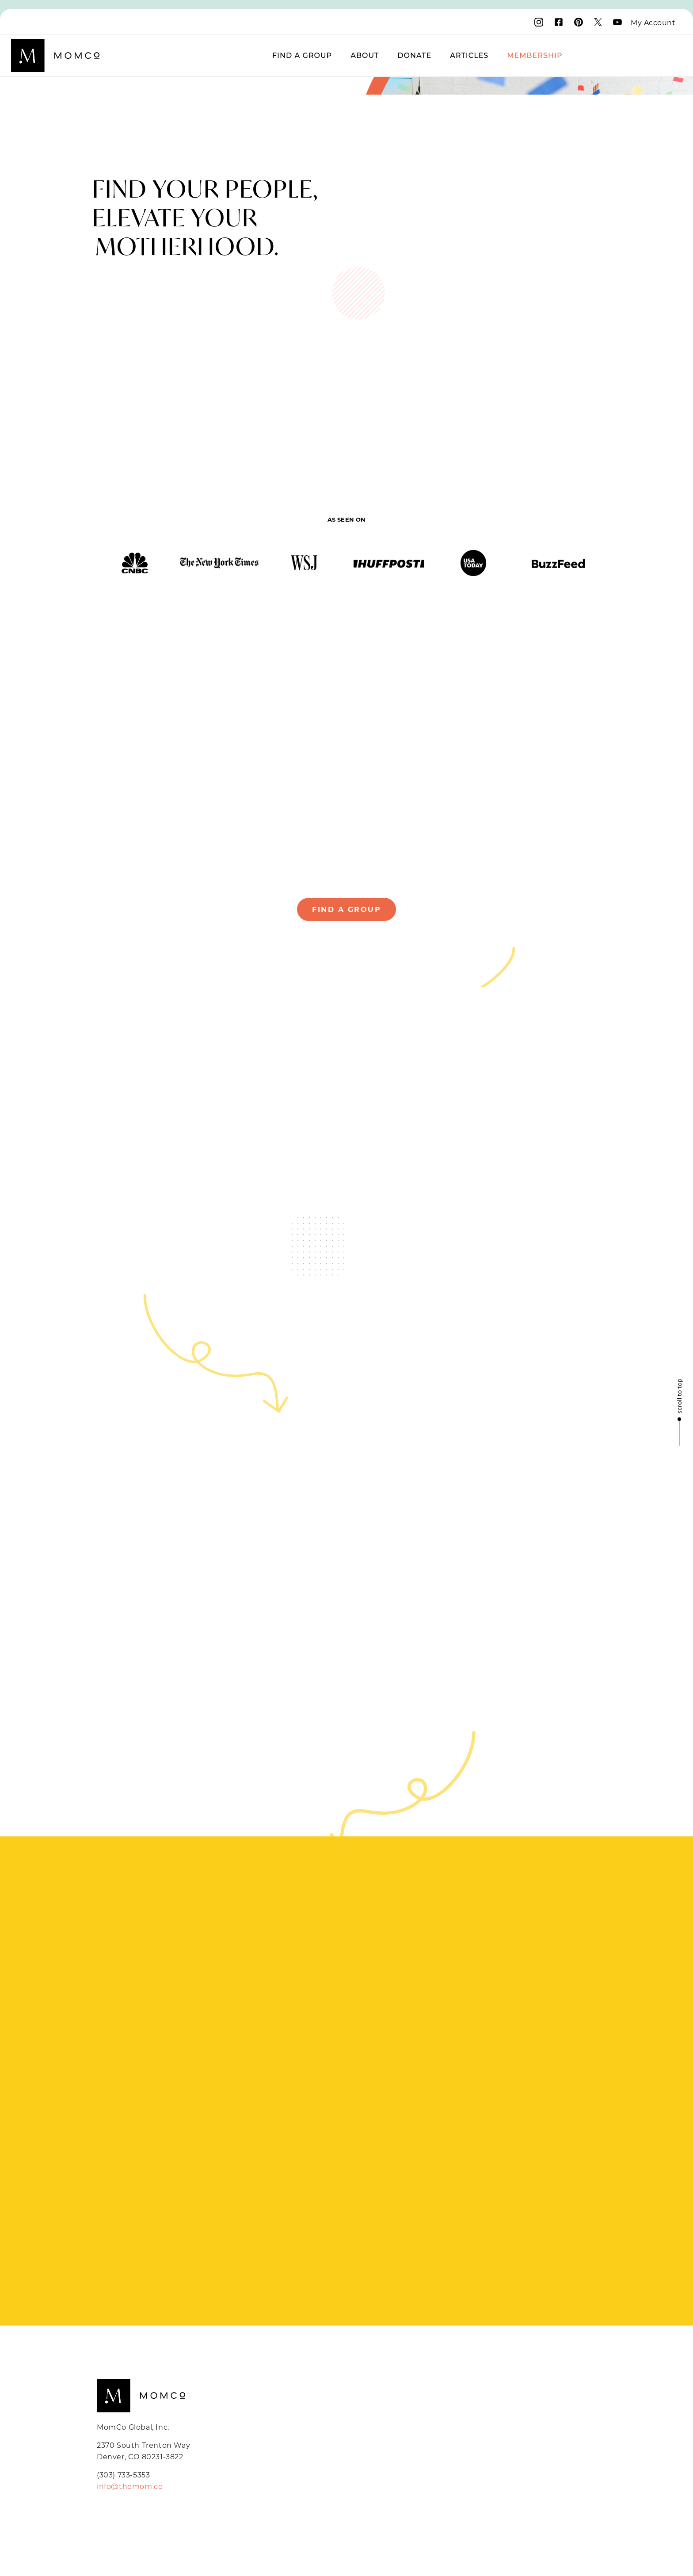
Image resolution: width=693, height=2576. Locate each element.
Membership (534, 55)
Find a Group (302, 55)
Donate (414, 55)
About (364, 55)
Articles (469, 55)
